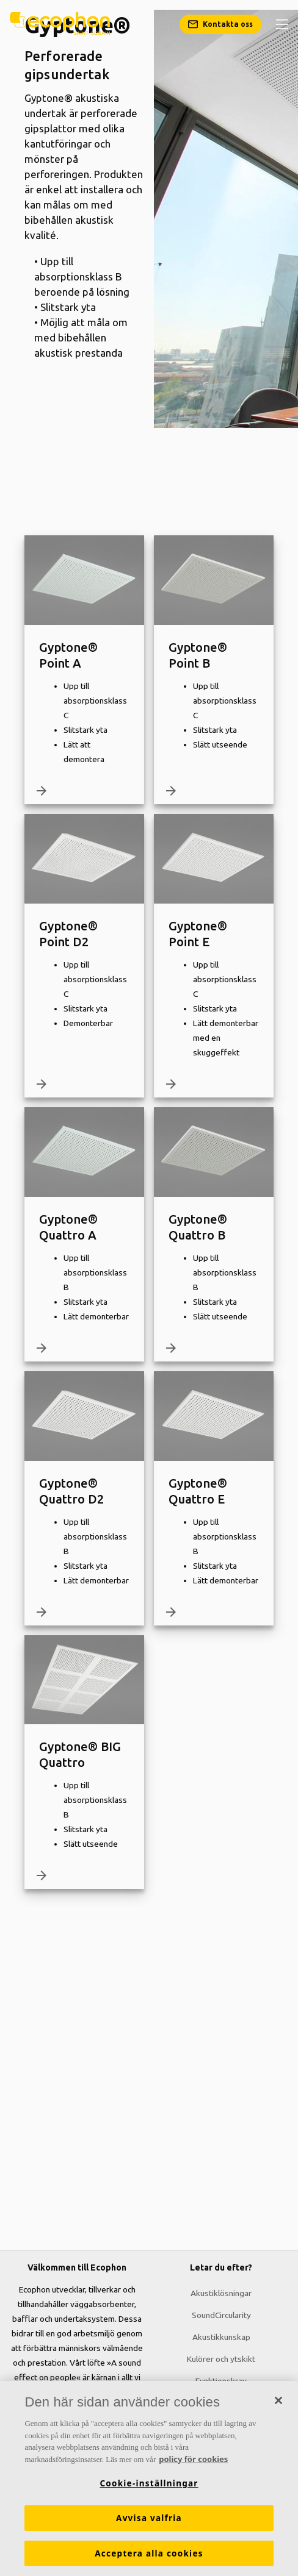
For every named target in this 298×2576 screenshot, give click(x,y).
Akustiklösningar (221, 2293)
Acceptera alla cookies (149, 2557)
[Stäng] (278, 2404)
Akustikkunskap (221, 2337)
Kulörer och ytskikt (221, 2359)
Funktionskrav (221, 2381)
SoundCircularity (221, 2315)
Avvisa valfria (149, 2521)
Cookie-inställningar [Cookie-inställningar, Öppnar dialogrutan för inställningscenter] (149, 2486)
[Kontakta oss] (220, 24)
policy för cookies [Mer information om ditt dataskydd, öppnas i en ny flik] (193, 2462)
